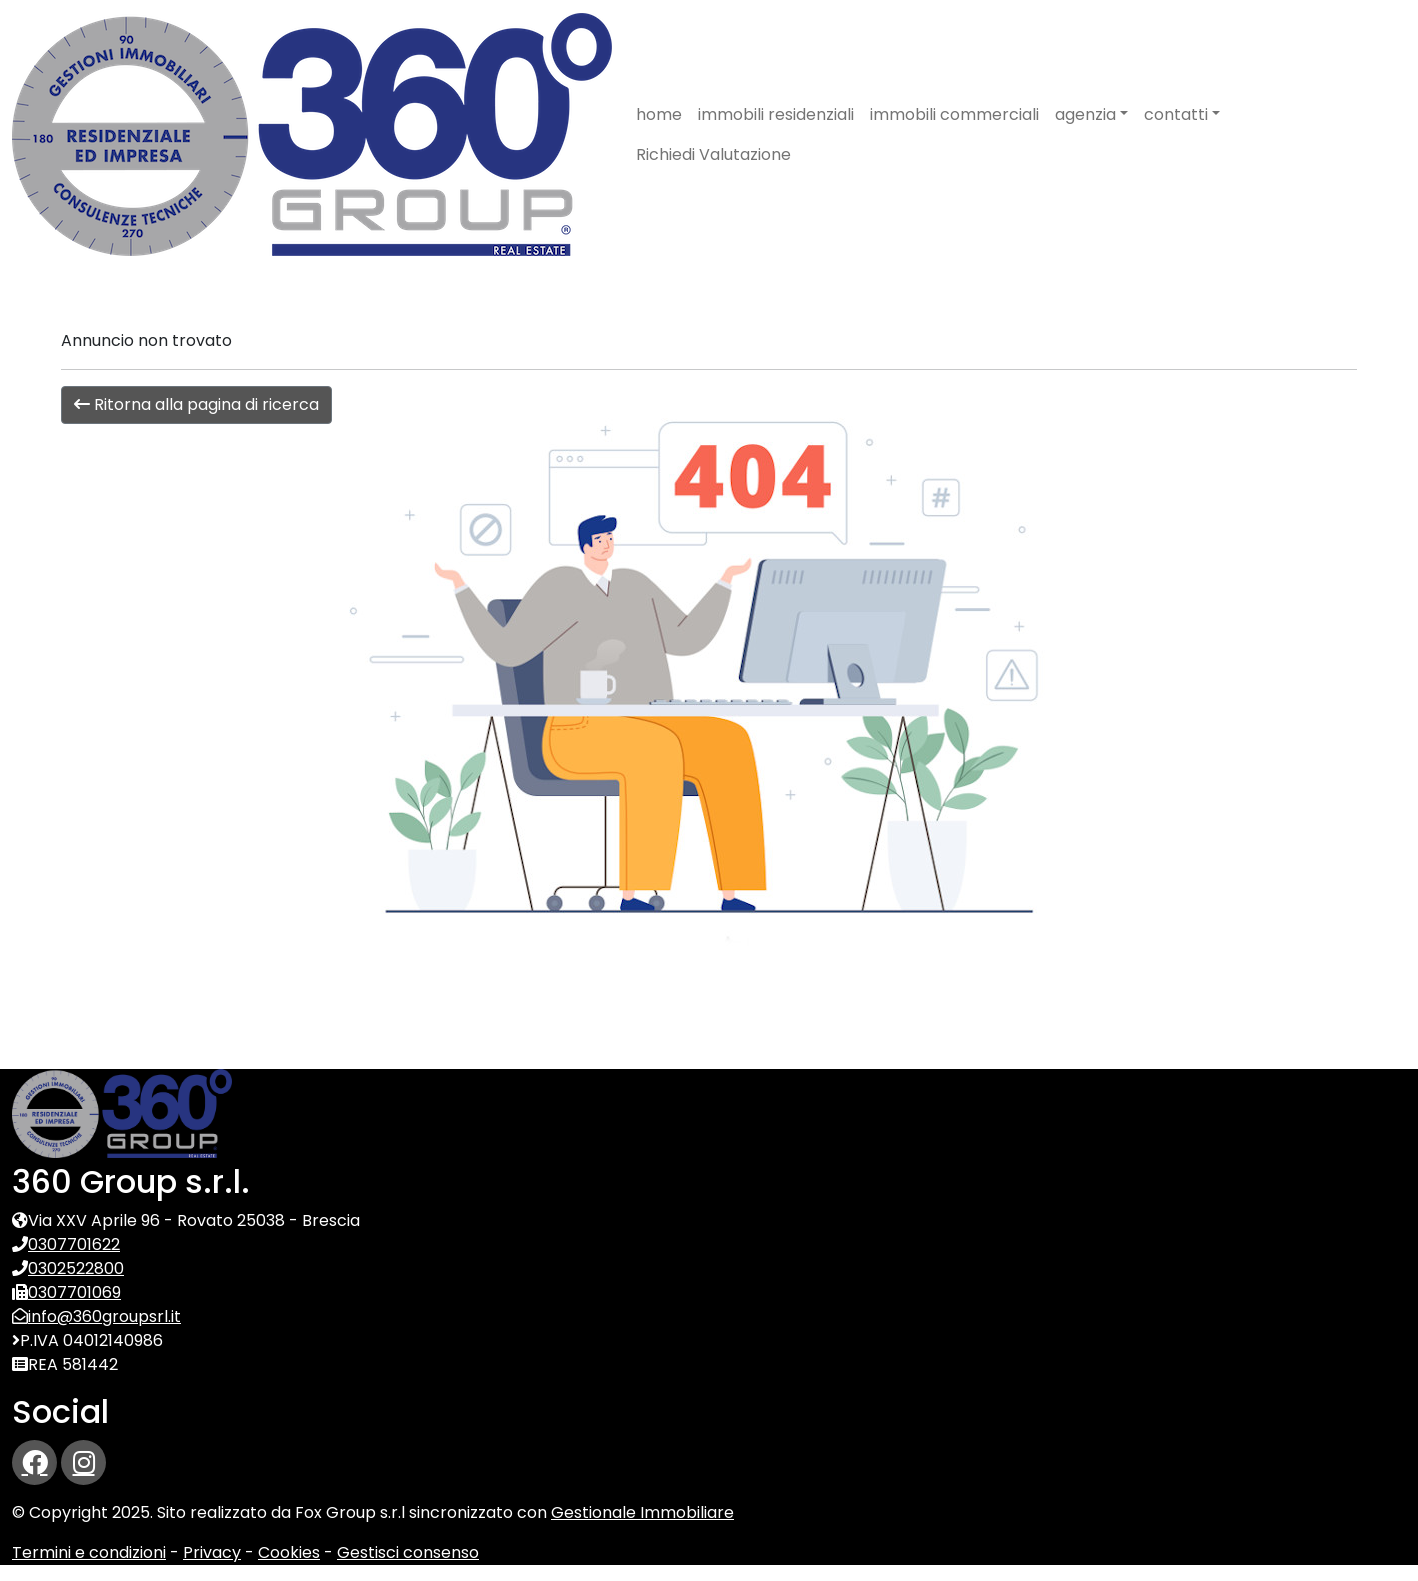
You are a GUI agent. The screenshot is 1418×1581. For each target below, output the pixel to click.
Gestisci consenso (408, 1552)
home (659, 114)
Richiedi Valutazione (713, 154)
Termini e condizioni (89, 1552)
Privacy (212, 1552)
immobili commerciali (954, 114)
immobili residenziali (776, 114)
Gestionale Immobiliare (642, 1512)
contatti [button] (1176, 114)
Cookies (289, 1552)
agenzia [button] (1085, 114)
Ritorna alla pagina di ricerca (196, 404)
